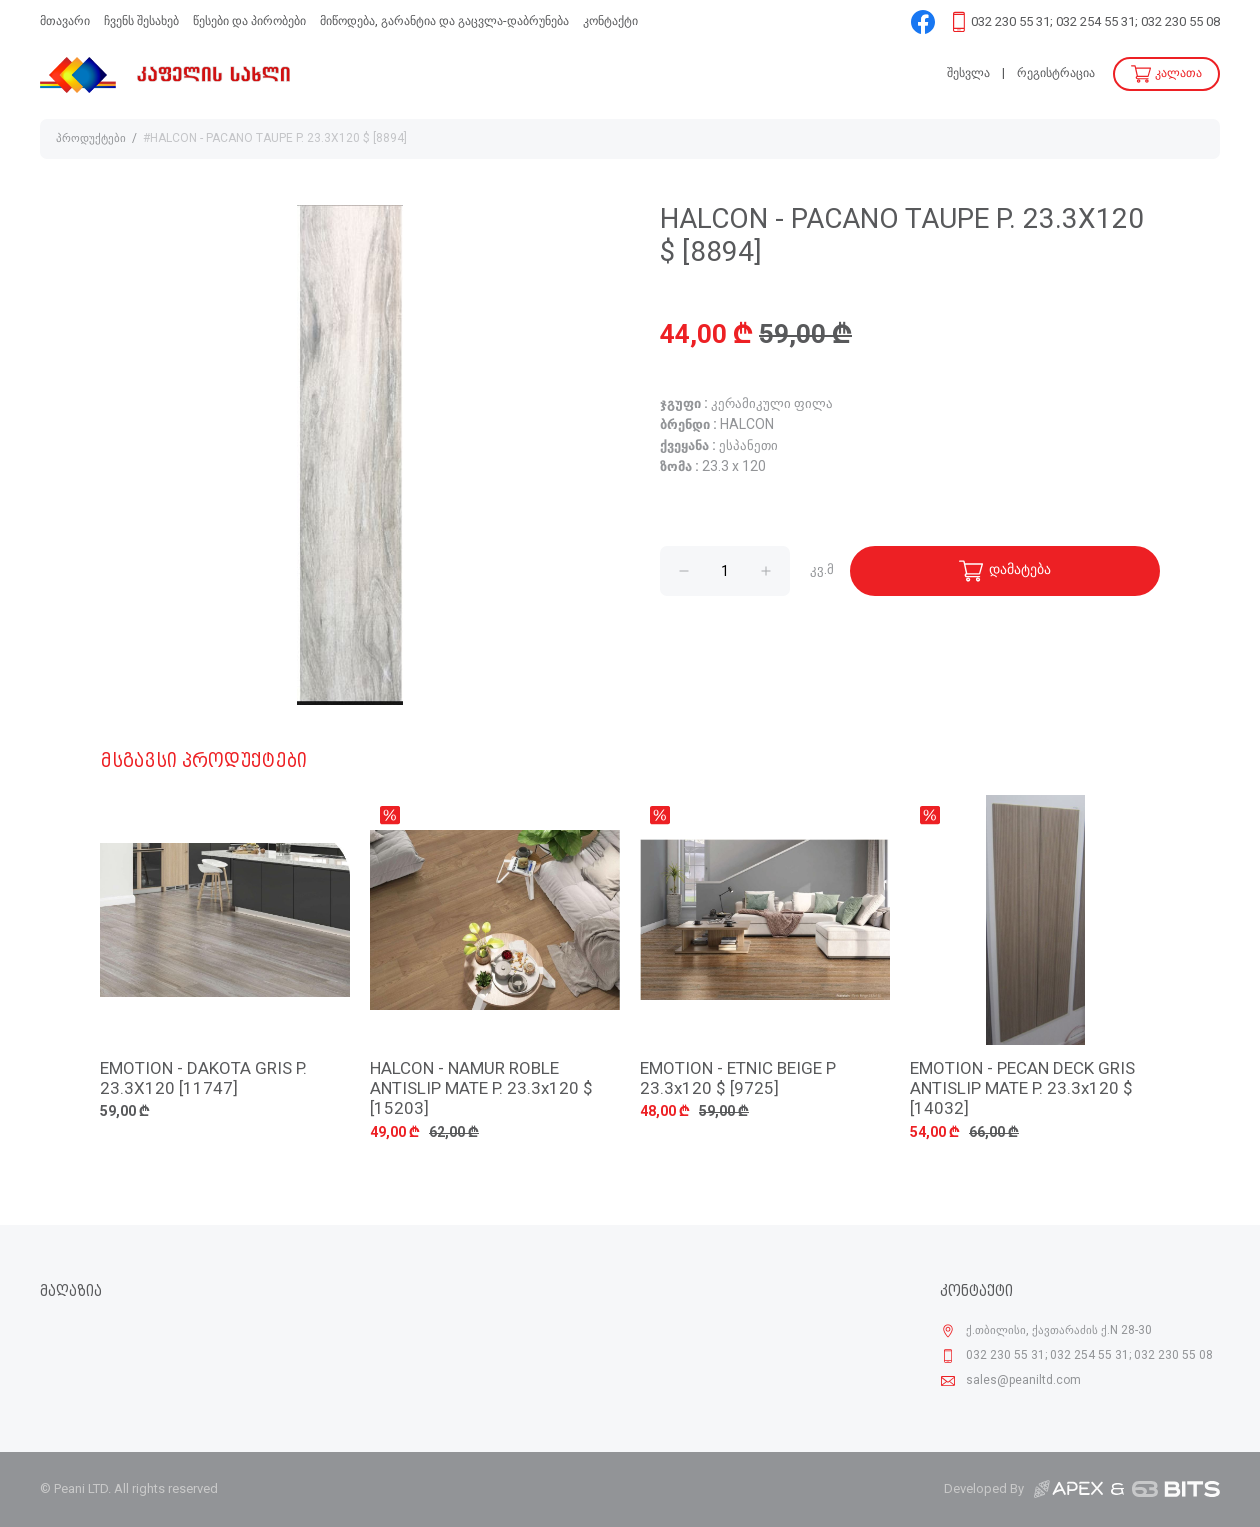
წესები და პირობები (249, 21)
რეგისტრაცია (1056, 73)
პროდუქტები (91, 139)
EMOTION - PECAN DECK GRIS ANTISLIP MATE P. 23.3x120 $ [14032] (1022, 1090)
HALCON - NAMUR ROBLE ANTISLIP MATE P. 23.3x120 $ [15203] (481, 1090)
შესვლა (968, 73)
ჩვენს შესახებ (141, 21)
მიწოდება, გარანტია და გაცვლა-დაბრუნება (444, 21)
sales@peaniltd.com (1023, 1381)
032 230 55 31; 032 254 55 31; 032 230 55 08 (1095, 22)
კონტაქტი (610, 21)
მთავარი (65, 21)
